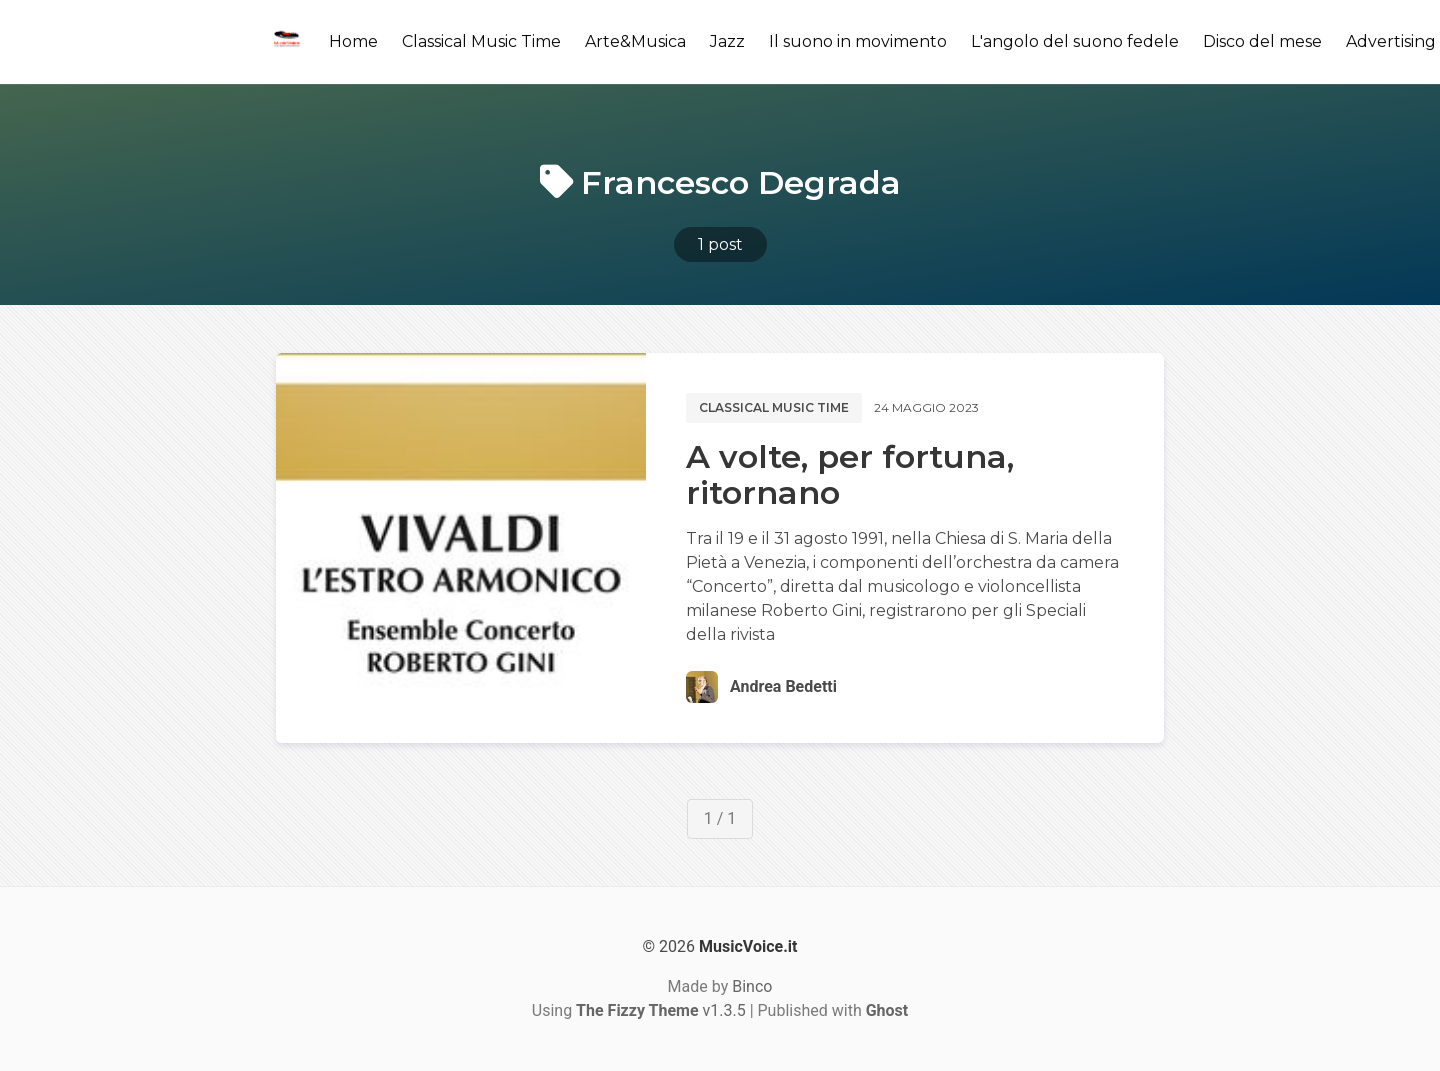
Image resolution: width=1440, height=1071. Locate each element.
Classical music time (774, 407)
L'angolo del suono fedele (1075, 41)
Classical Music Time (481, 41)
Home (353, 41)
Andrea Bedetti (783, 686)
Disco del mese (1262, 41)
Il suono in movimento (858, 41)
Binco (752, 986)
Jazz (727, 41)
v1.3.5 (661, 1010)
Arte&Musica (635, 41)
